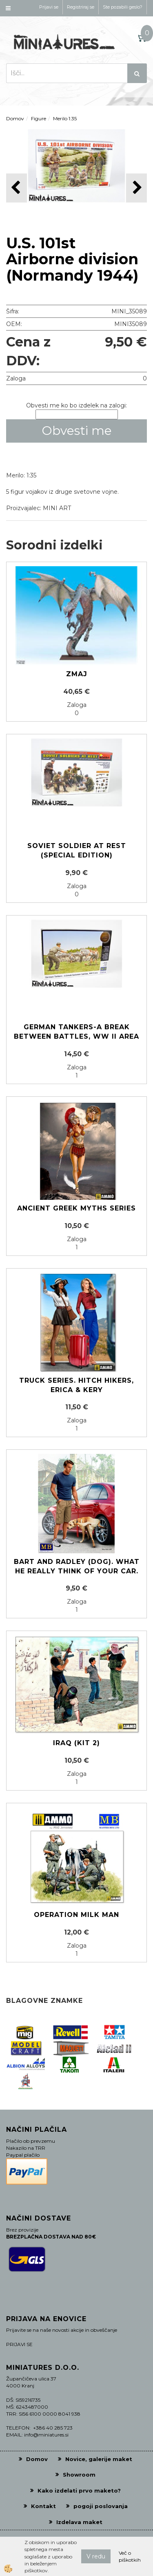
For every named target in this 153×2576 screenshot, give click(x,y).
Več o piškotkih (130, 2556)
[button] (136, 187)
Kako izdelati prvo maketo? (79, 2490)
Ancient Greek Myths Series (76, 1208)
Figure (38, 118)
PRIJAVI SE (19, 2344)
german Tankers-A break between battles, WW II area (76, 1031)
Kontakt (43, 2506)
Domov (15, 118)
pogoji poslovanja (100, 2506)
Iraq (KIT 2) (76, 1743)
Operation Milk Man (76, 1915)
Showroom (79, 2474)
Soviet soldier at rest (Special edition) (76, 850)
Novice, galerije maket (98, 2459)
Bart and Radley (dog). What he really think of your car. (77, 1566)
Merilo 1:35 (65, 118)
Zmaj (76, 674)
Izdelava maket (79, 2522)
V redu (95, 2556)
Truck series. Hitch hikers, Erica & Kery (76, 1385)
